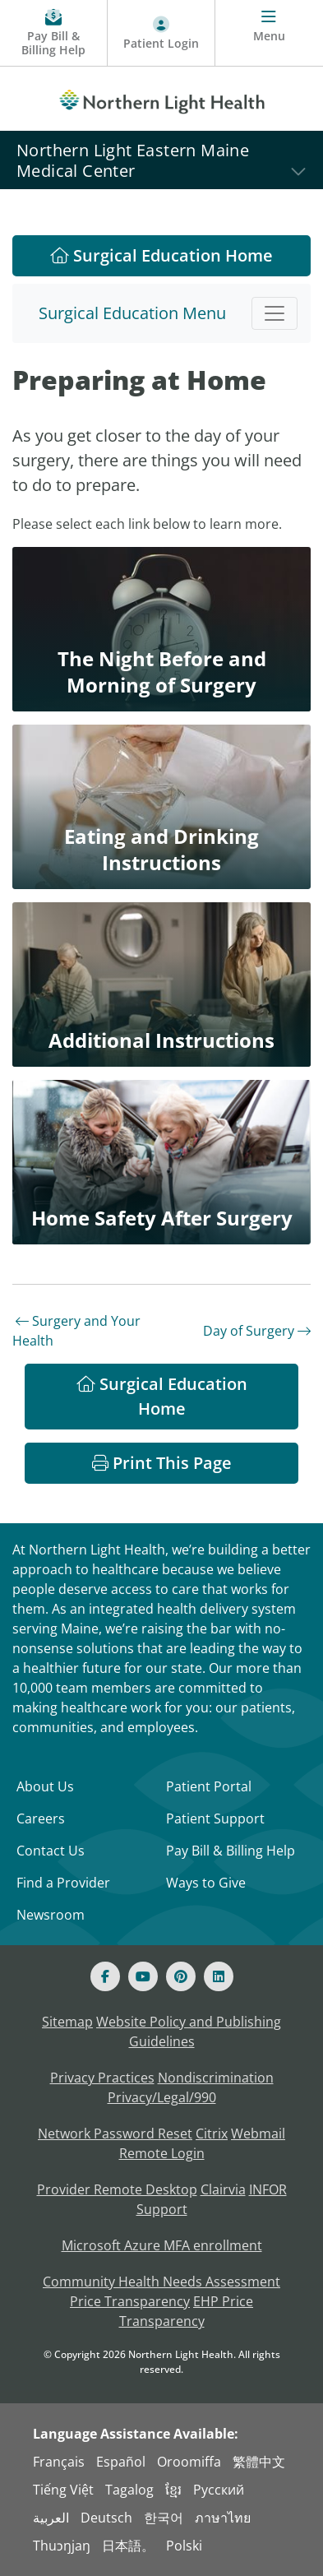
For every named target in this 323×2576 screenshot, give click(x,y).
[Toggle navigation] (274, 313)
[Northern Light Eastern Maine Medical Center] (161, 159)
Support (161, 2209)
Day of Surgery (257, 1331)
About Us (45, 1786)
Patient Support (215, 1818)
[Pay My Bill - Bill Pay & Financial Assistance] (54, 33)
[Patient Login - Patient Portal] (161, 33)
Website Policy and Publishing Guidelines (188, 2031)
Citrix (212, 2133)
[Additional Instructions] (161, 984)
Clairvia (223, 2189)
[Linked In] (218, 1976)
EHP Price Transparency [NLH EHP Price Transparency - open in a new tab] (186, 2311)
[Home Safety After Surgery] (161, 1162)
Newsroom (50, 1915)
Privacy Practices (102, 2078)
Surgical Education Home (161, 255)
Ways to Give (206, 1883)
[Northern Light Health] (161, 99)
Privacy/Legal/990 (162, 2097)
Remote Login (162, 2153)
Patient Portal (208, 1786)
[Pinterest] (181, 1976)
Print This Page (162, 1463)
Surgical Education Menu (132, 313)
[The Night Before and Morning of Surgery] (161, 629)
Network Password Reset (115, 2133)
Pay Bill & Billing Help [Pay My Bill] (230, 1851)
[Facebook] (105, 1976)
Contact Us (50, 1851)
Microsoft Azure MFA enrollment (162, 2245)
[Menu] (269, 33)
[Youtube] (143, 1976)
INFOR (268, 2189)
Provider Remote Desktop (117, 2189)
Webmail (258, 2133)
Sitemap (67, 2022)
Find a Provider (63, 1883)
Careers (40, 1818)
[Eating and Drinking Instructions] (161, 807)
